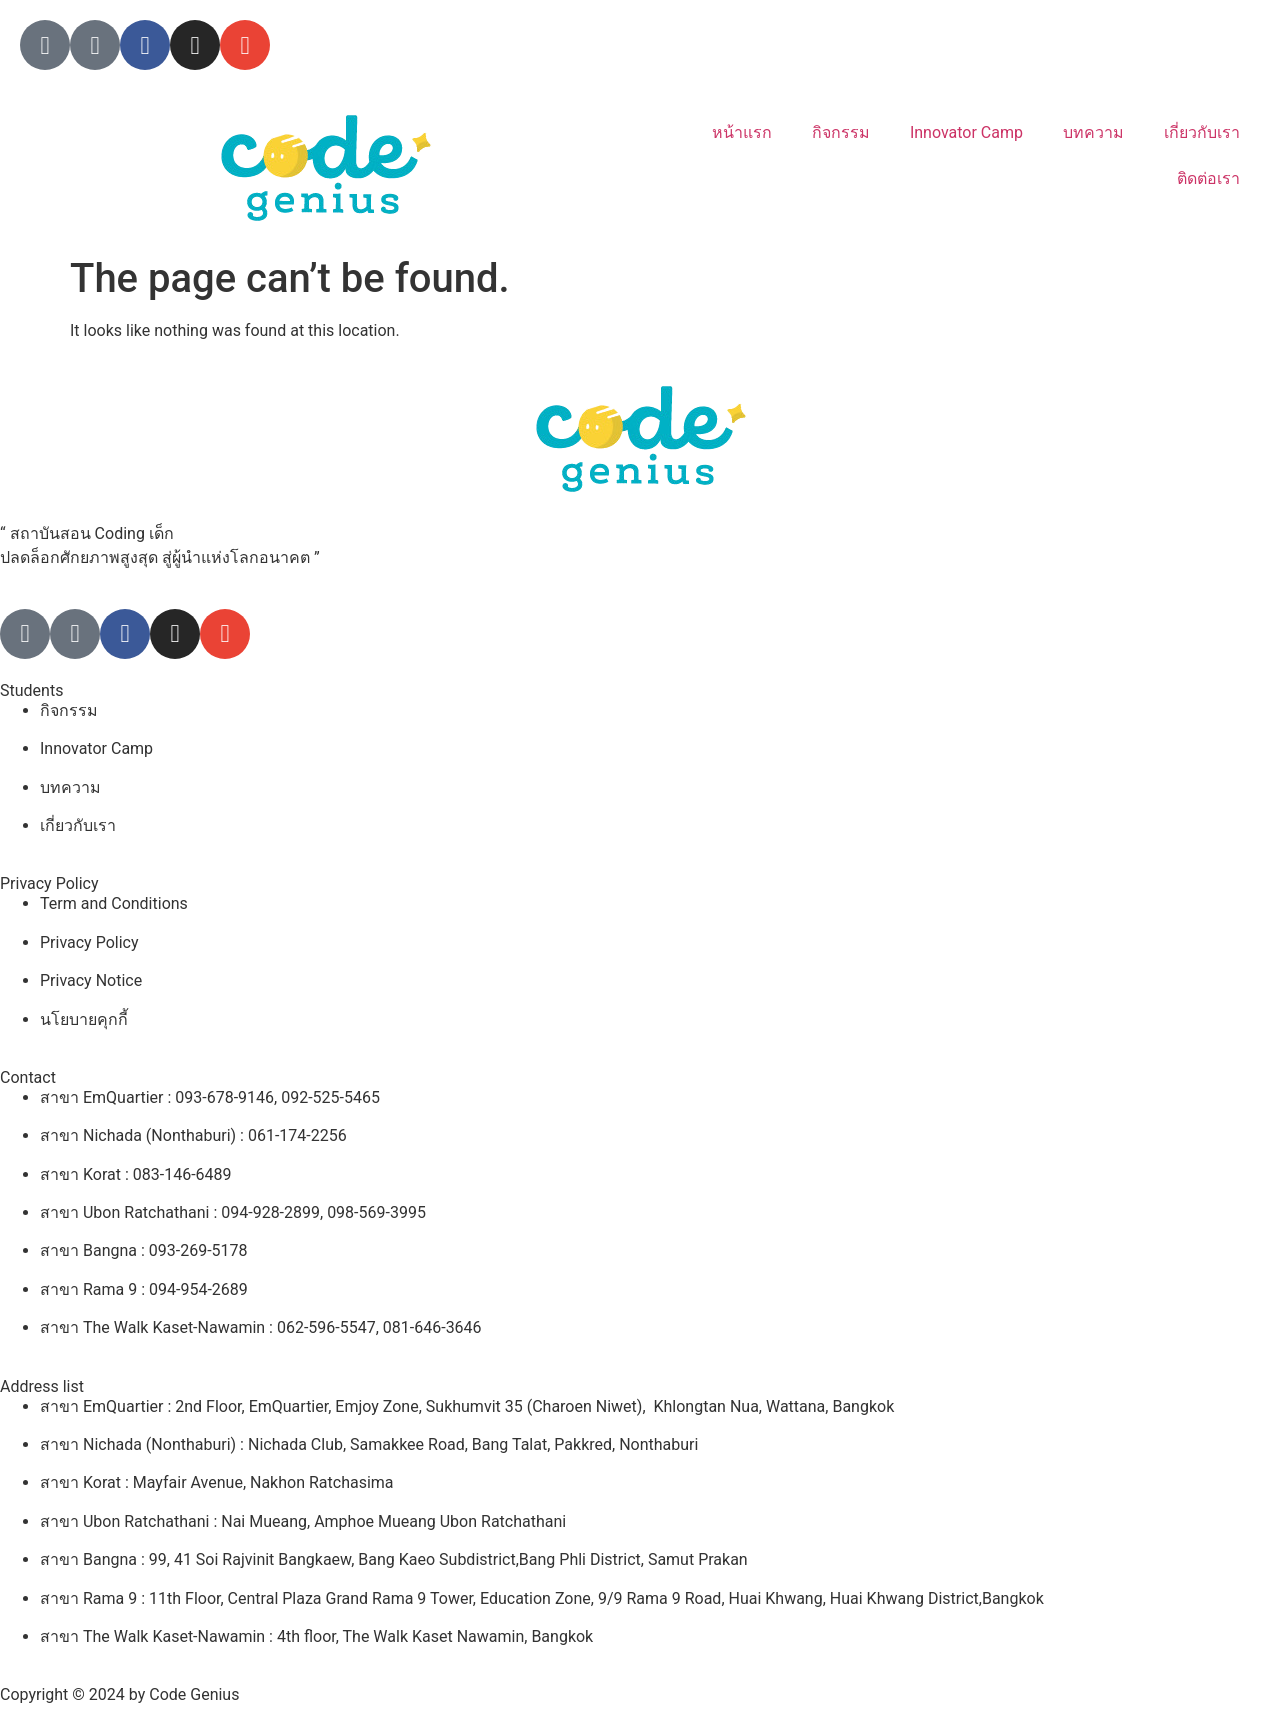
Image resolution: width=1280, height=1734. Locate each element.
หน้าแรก (742, 132)
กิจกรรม (841, 132)
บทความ (1093, 132)
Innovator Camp (966, 132)
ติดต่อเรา (1208, 178)
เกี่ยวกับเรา (1202, 132)
